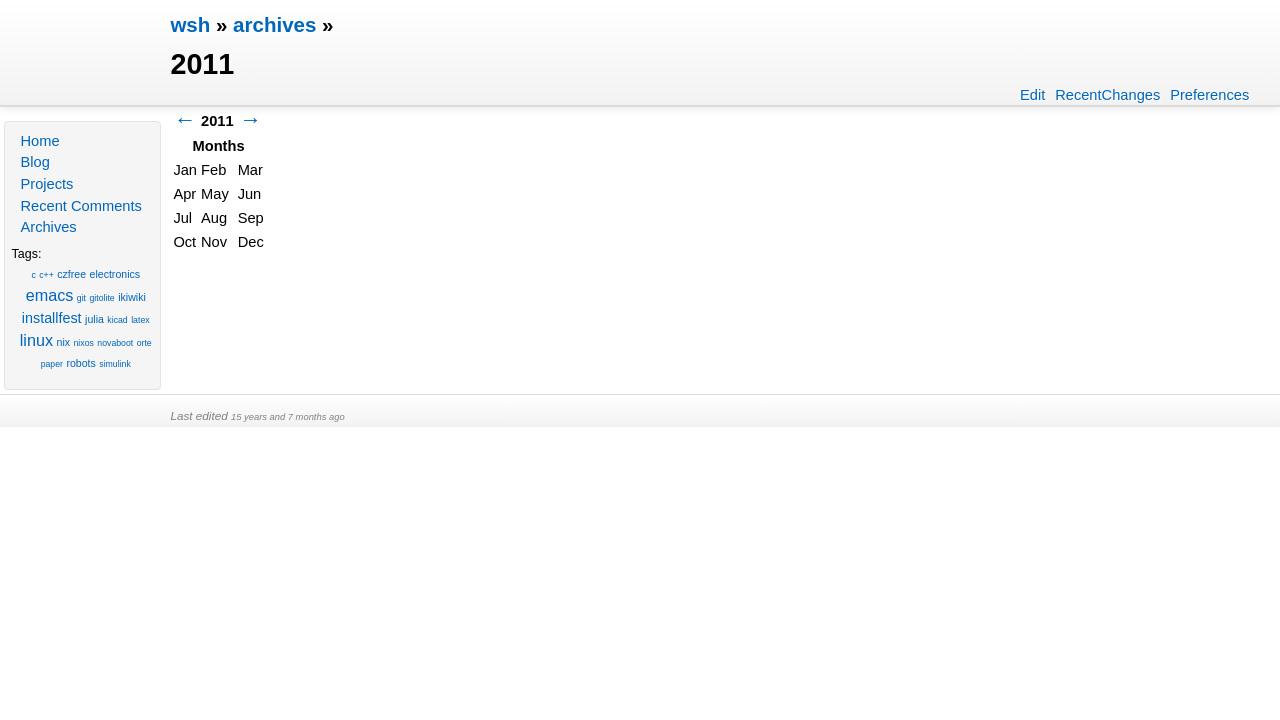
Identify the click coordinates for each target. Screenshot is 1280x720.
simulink (115, 364)
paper (52, 364)
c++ (46, 275)
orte (144, 343)
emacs (50, 295)
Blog (34, 162)
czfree (71, 274)
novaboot (115, 343)
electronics (115, 274)
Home (39, 141)
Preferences (1209, 95)
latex (140, 320)
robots (80, 363)
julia (94, 319)
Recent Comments (80, 206)
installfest (52, 318)
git (81, 298)
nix (64, 342)
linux (36, 340)
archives (274, 24)
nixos (84, 343)
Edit (1032, 95)
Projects (46, 184)
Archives (48, 227)
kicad (117, 320)
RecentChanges (1107, 95)
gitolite (102, 298)
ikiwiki (132, 297)
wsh (190, 24)
